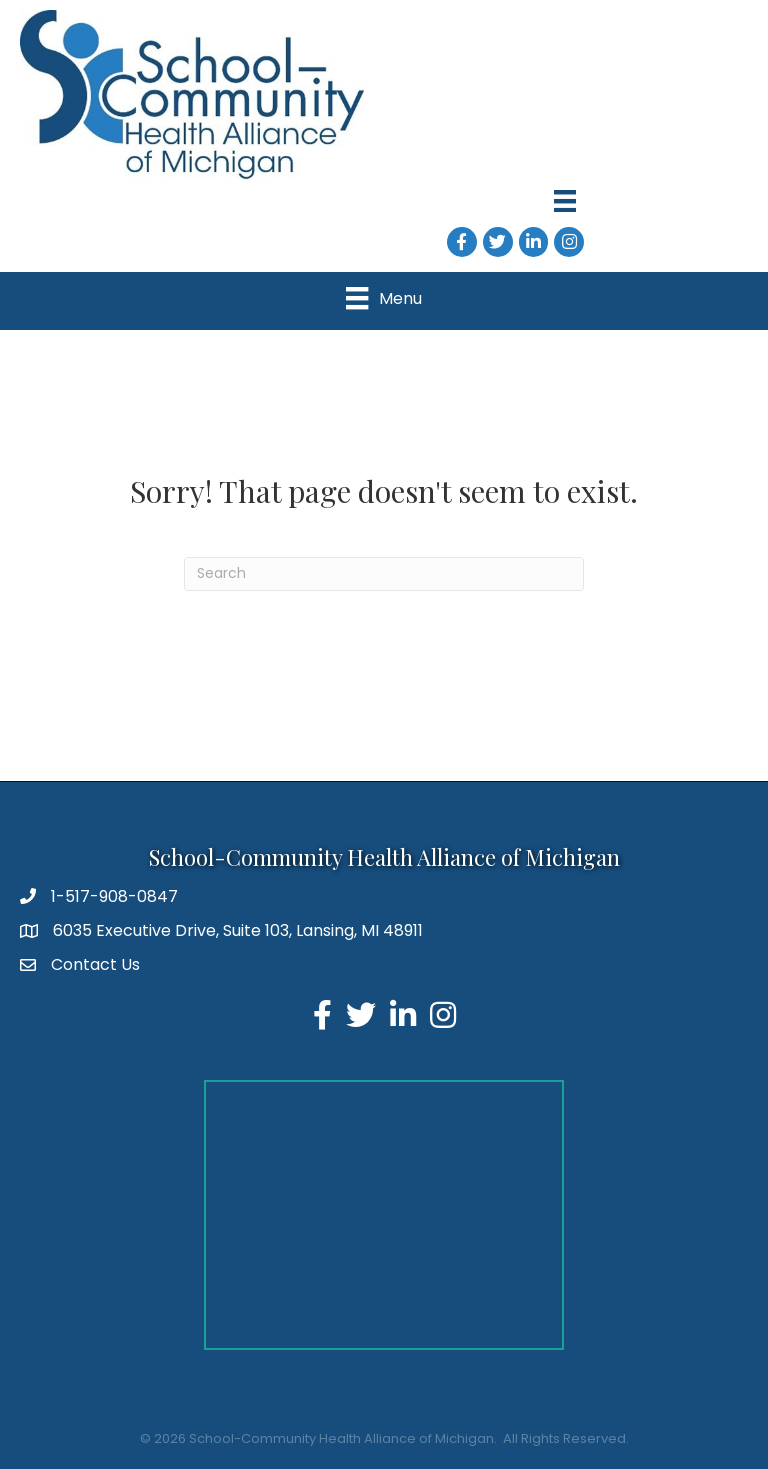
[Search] (384, 574)
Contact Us (95, 964)
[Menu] (565, 201)
